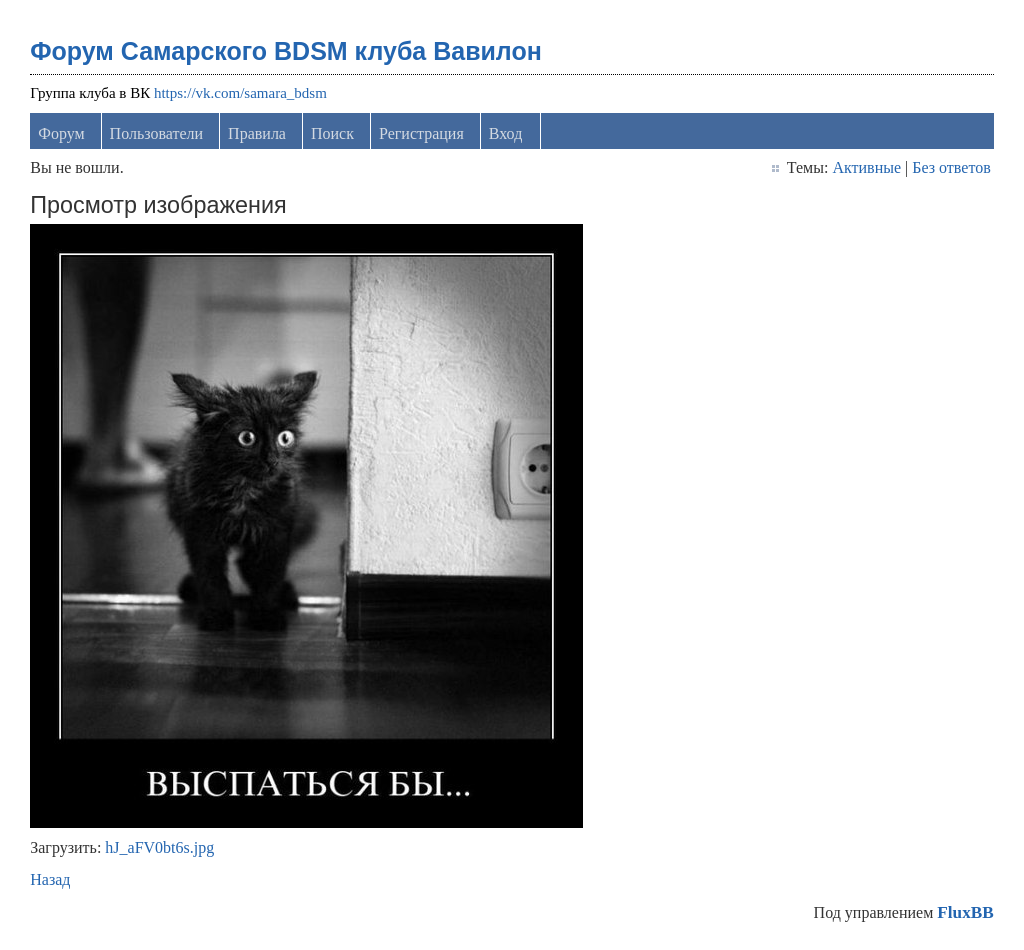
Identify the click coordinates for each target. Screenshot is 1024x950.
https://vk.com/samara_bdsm (240, 93)
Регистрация (421, 133)
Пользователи (157, 133)
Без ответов (951, 167)
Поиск (332, 133)
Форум (61, 133)
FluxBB (965, 912)
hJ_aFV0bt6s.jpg (159, 847)
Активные (866, 167)
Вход (506, 133)
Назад (50, 879)
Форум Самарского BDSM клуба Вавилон (286, 51)
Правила (257, 133)
